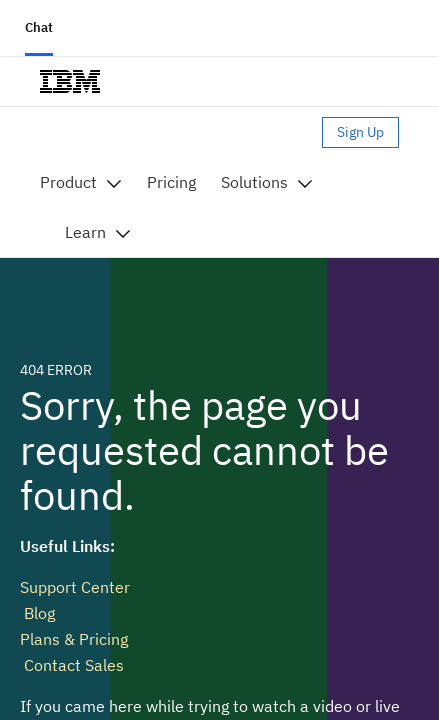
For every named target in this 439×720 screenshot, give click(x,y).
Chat (39, 27)
